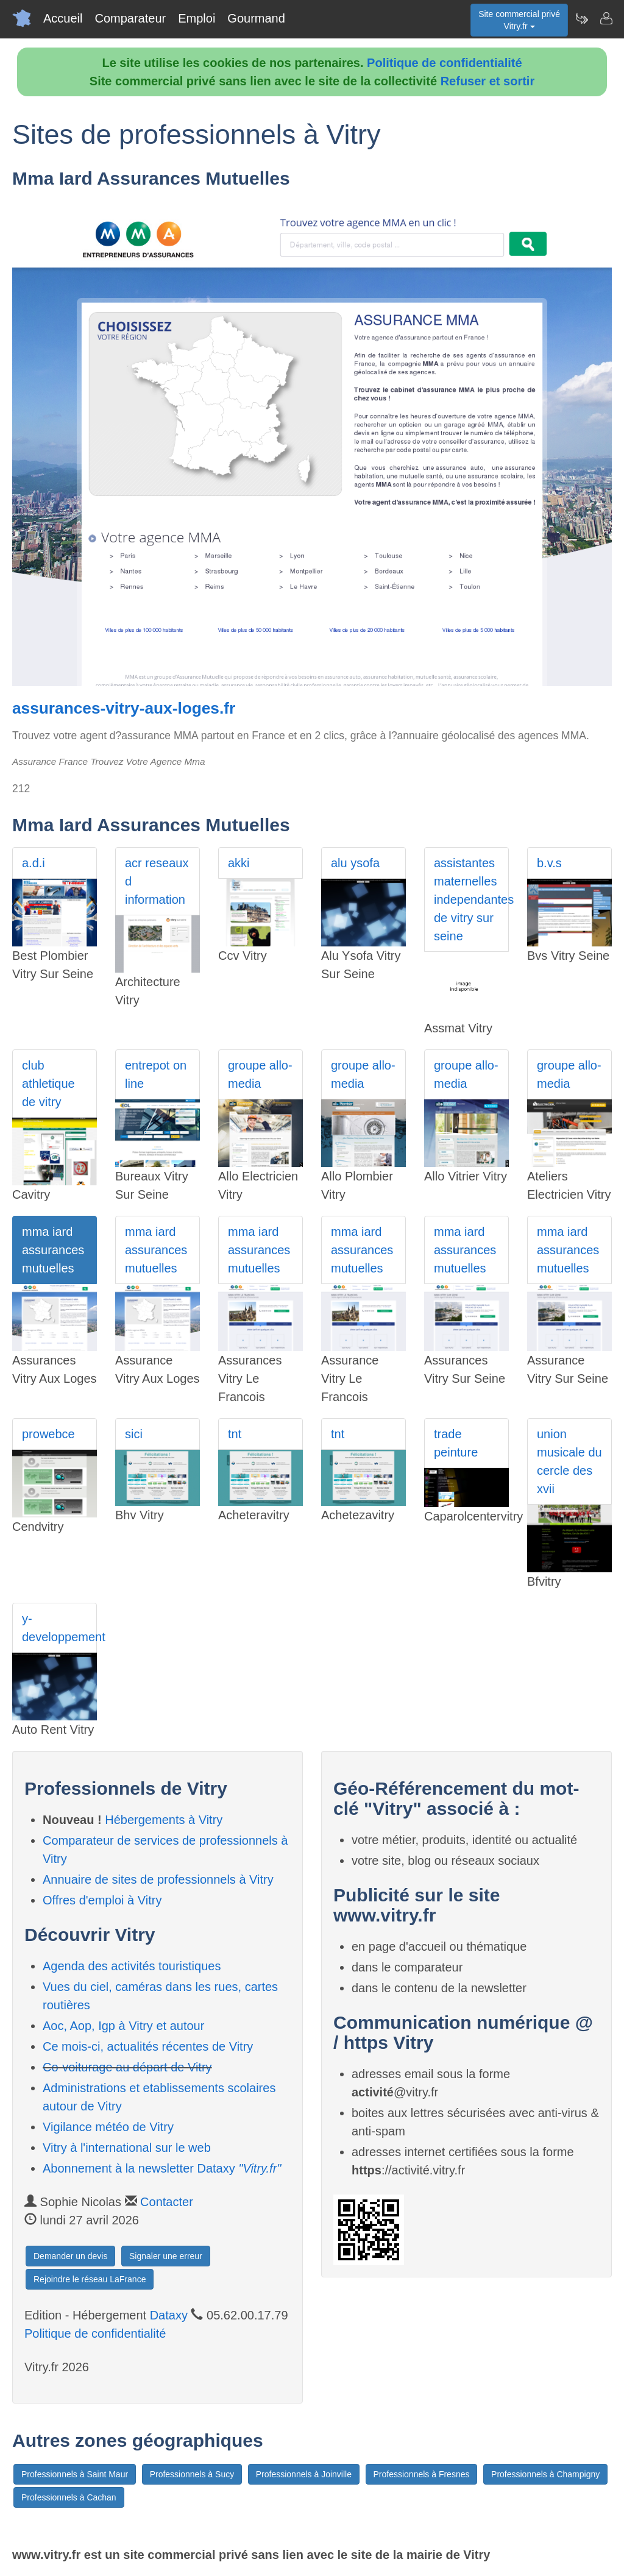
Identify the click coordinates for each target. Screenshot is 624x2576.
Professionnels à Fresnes (422, 2474)
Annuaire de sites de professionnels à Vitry (158, 1879)
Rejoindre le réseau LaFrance (90, 2279)
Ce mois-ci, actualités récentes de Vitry (148, 2046)
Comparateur (130, 18)
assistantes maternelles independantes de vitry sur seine (471, 899)
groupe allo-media (260, 1074)
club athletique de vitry (48, 1084)
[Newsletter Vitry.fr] (581, 18)
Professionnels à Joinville (304, 2474)
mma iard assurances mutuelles (53, 1250)
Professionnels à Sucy (192, 2474)
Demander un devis (70, 2256)
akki (239, 863)
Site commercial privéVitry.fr (519, 20)
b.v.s (549, 863)
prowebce (48, 1434)
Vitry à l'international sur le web (127, 2147)
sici (134, 1434)
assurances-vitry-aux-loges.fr (123, 708)
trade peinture (456, 1443)
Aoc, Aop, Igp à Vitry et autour (123, 2025)
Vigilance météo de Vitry (108, 2127)
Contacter (166, 2202)
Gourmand (256, 18)
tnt (234, 1434)
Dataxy (169, 2315)
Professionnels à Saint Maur (74, 2474)
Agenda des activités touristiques (132, 1966)
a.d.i (33, 863)
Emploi (196, 18)
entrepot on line (155, 1074)
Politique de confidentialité (444, 62)
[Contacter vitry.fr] (606, 18)
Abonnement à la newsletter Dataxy (162, 2168)
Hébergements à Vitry (163, 1819)
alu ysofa (355, 863)
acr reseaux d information (157, 881)
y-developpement (59, 1628)
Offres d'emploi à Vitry (102, 1900)
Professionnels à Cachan (68, 2497)
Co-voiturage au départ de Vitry (127, 2067)
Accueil (62, 18)
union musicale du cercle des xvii (569, 1461)
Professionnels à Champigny (545, 2474)
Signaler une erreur (165, 2256)
